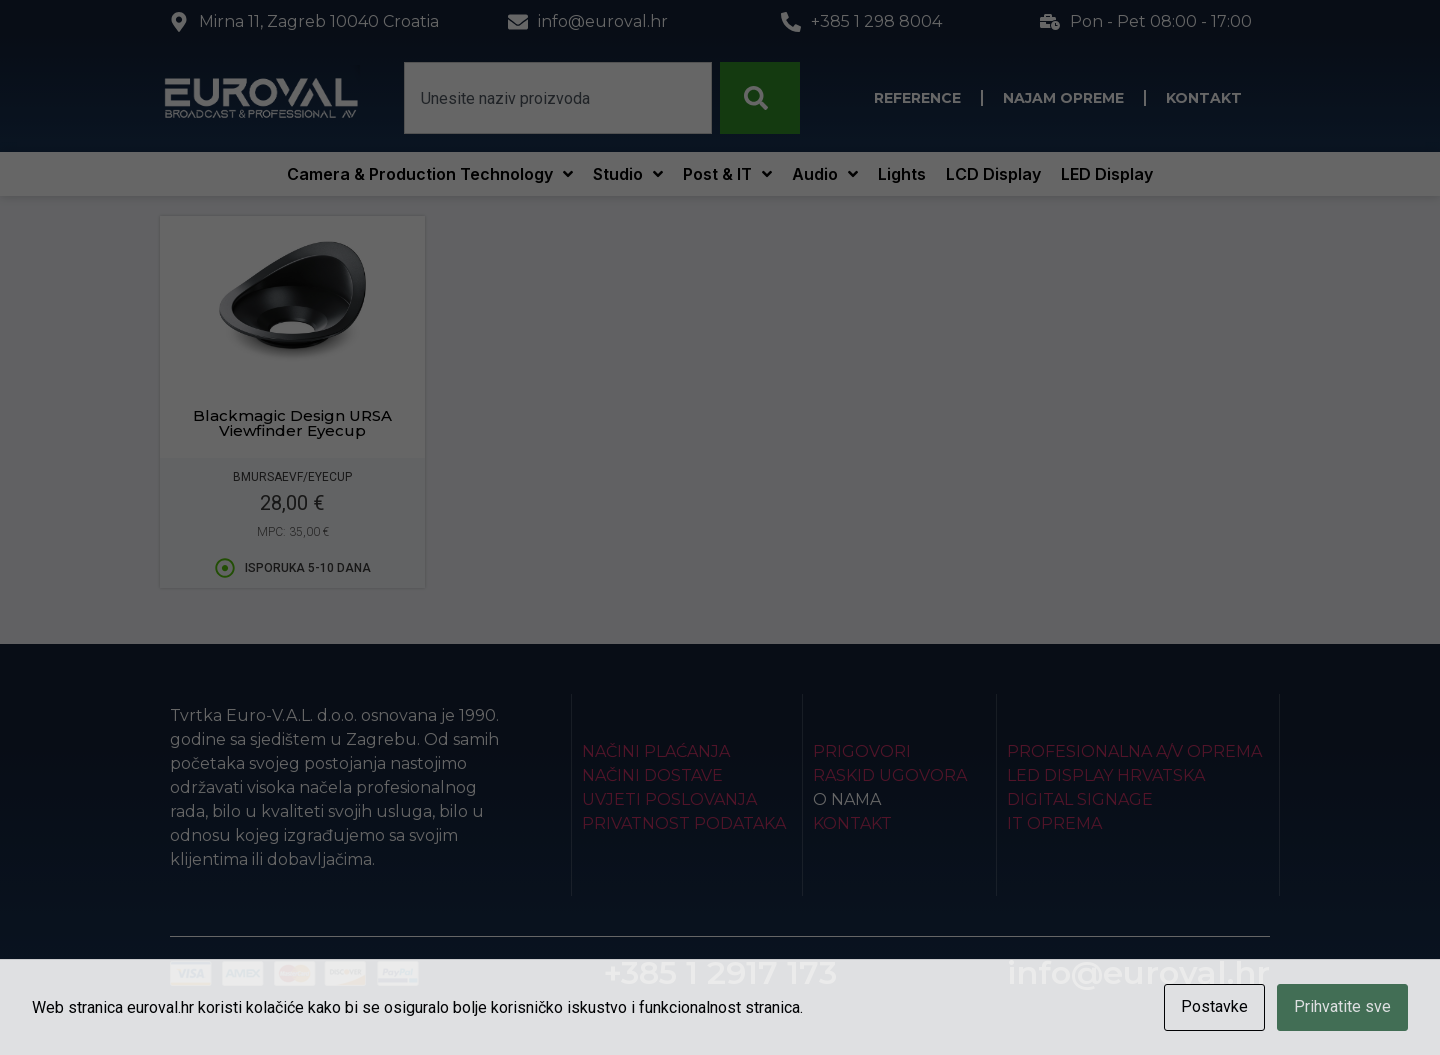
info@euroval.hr (1138, 972)
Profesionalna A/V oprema (1134, 751)
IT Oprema (1054, 823)
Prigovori (862, 751)
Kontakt (1204, 98)
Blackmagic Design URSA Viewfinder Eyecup (292, 423)
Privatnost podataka (684, 823)
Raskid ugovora (890, 775)
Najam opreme (1063, 98)
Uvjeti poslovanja (669, 799)
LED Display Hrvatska (1106, 775)
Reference (917, 98)
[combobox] (558, 98)
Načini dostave (652, 775)
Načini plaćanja (656, 751)
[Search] (760, 98)
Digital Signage (1080, 799)
